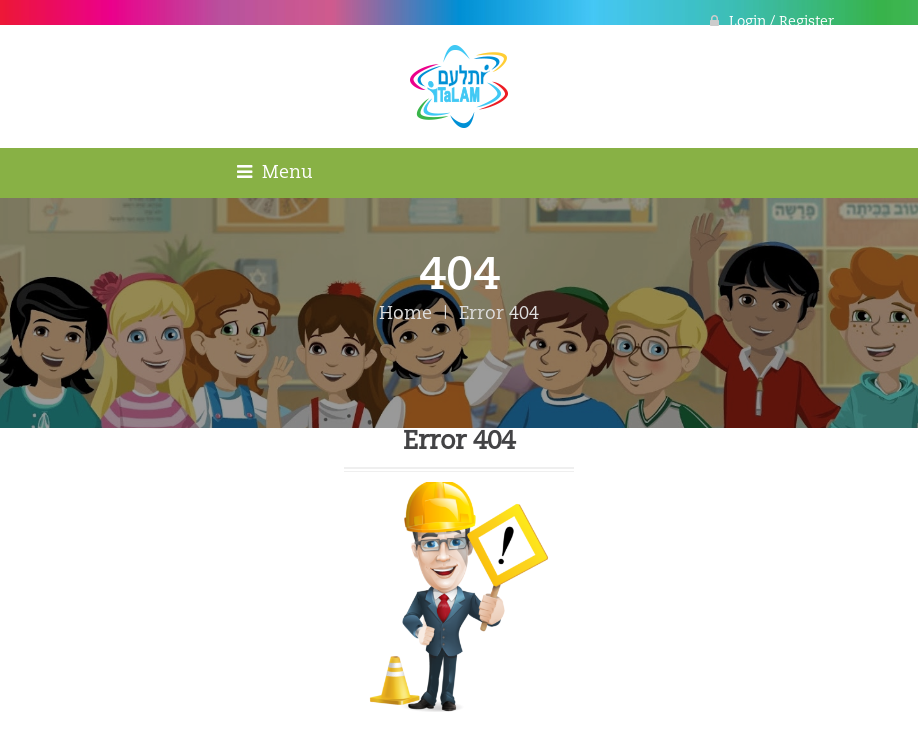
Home (405, 314)
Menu (275, 172)
